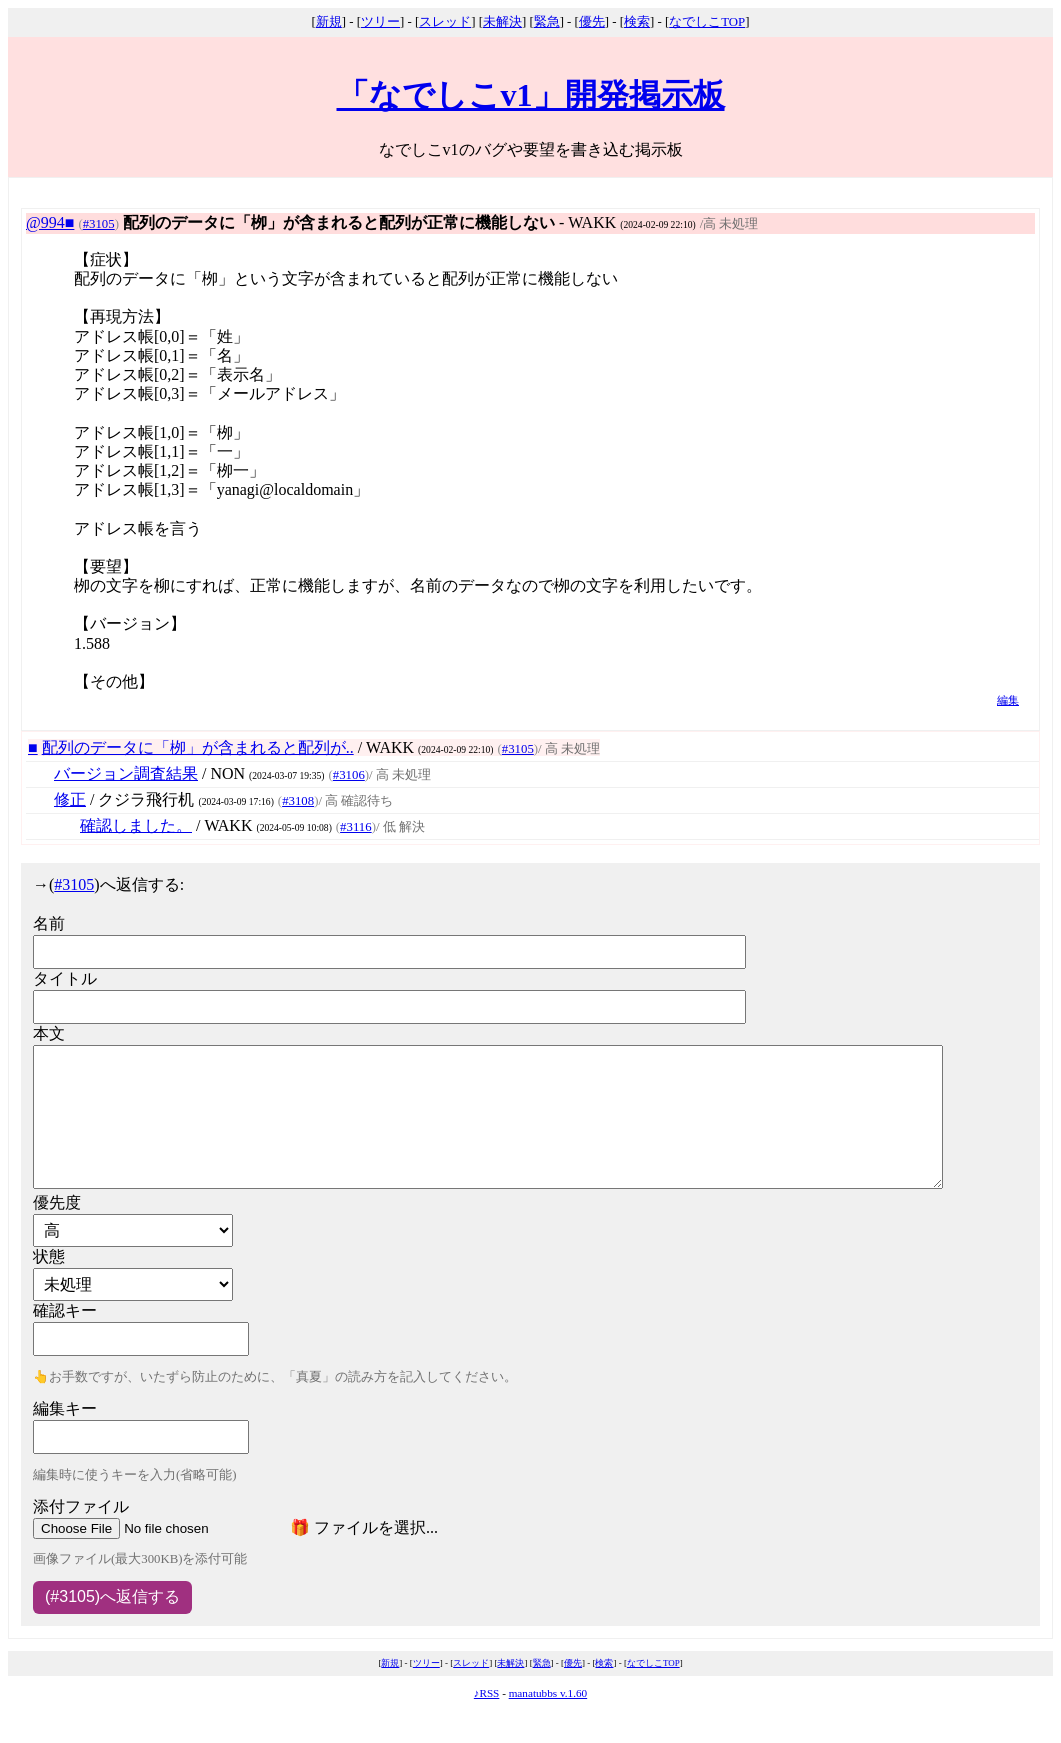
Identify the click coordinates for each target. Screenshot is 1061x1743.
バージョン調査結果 (126, 773)
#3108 (298, 801)
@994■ (50, 222)
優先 (592, 22)
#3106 (349, 775)
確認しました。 (136, 825)
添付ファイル (81, 1506)
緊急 (547, 22)
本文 (49, 1033)
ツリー (380, 22)
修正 (70, 799)
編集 (1008, 700)
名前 (49, 923)
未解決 (502, 22)
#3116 (356, 827)
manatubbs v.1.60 (548, 1693)
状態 (49, 1256)
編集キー (65, 1408)
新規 (329, 22)
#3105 (99, 224)
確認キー (65, 1310)
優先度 (57, 1202)
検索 (637, 22)
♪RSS (487, 1693)
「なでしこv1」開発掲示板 (531, 95)
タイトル (65, 978)
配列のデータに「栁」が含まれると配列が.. (198, 747)
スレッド (445, 22)
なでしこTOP (707, 22)
